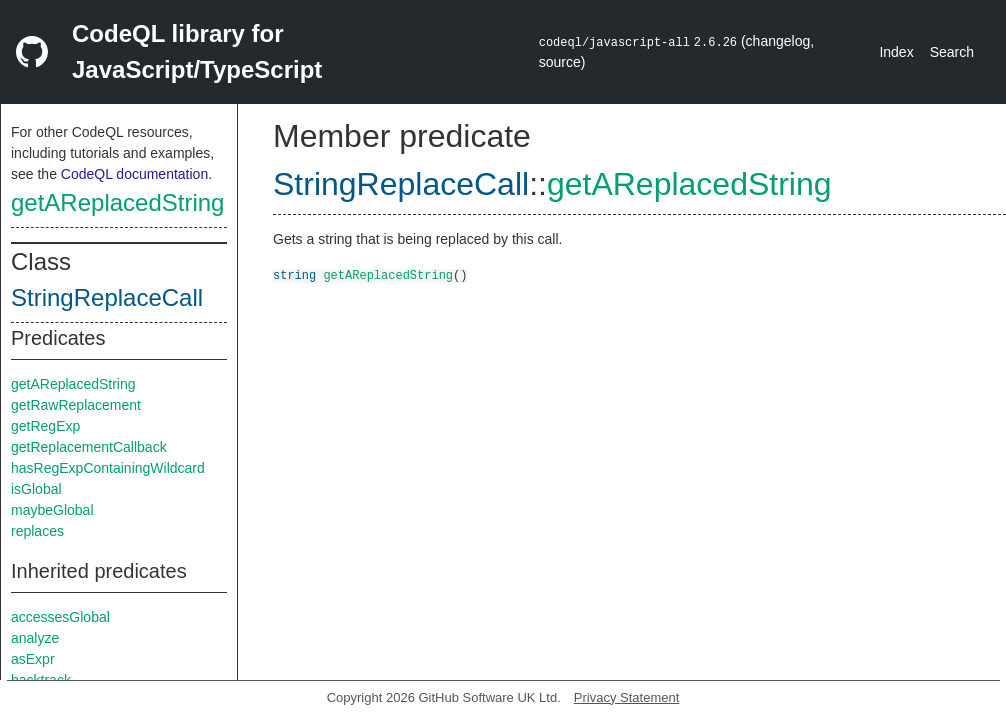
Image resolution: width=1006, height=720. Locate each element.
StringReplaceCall (107, 297)
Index (896, 52)
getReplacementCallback (89, 447)
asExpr (33, 659)
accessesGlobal (60, 617)
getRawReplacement (76, 405)
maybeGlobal (52, 510)
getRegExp (45, 426)
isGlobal (36, 489)
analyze (35, 638)
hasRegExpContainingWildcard (108, 468)
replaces (37, 531)
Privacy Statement (627, 697)
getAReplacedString (117, 202)
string (294, 274)
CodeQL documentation (134, 174)
